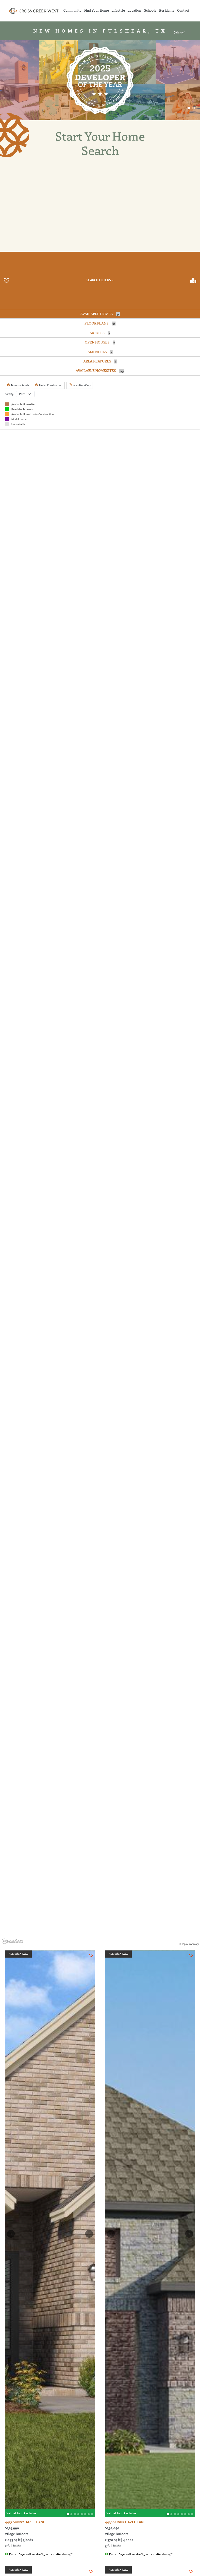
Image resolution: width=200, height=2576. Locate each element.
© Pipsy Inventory (189, 1944)
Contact (183, 10)
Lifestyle (118, 10)
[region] (100, 1172)
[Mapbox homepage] (12, 1941)
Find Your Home (96, 10)
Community (72, 10)
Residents (166, 10)
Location (134, 10)
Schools (150, 10)
